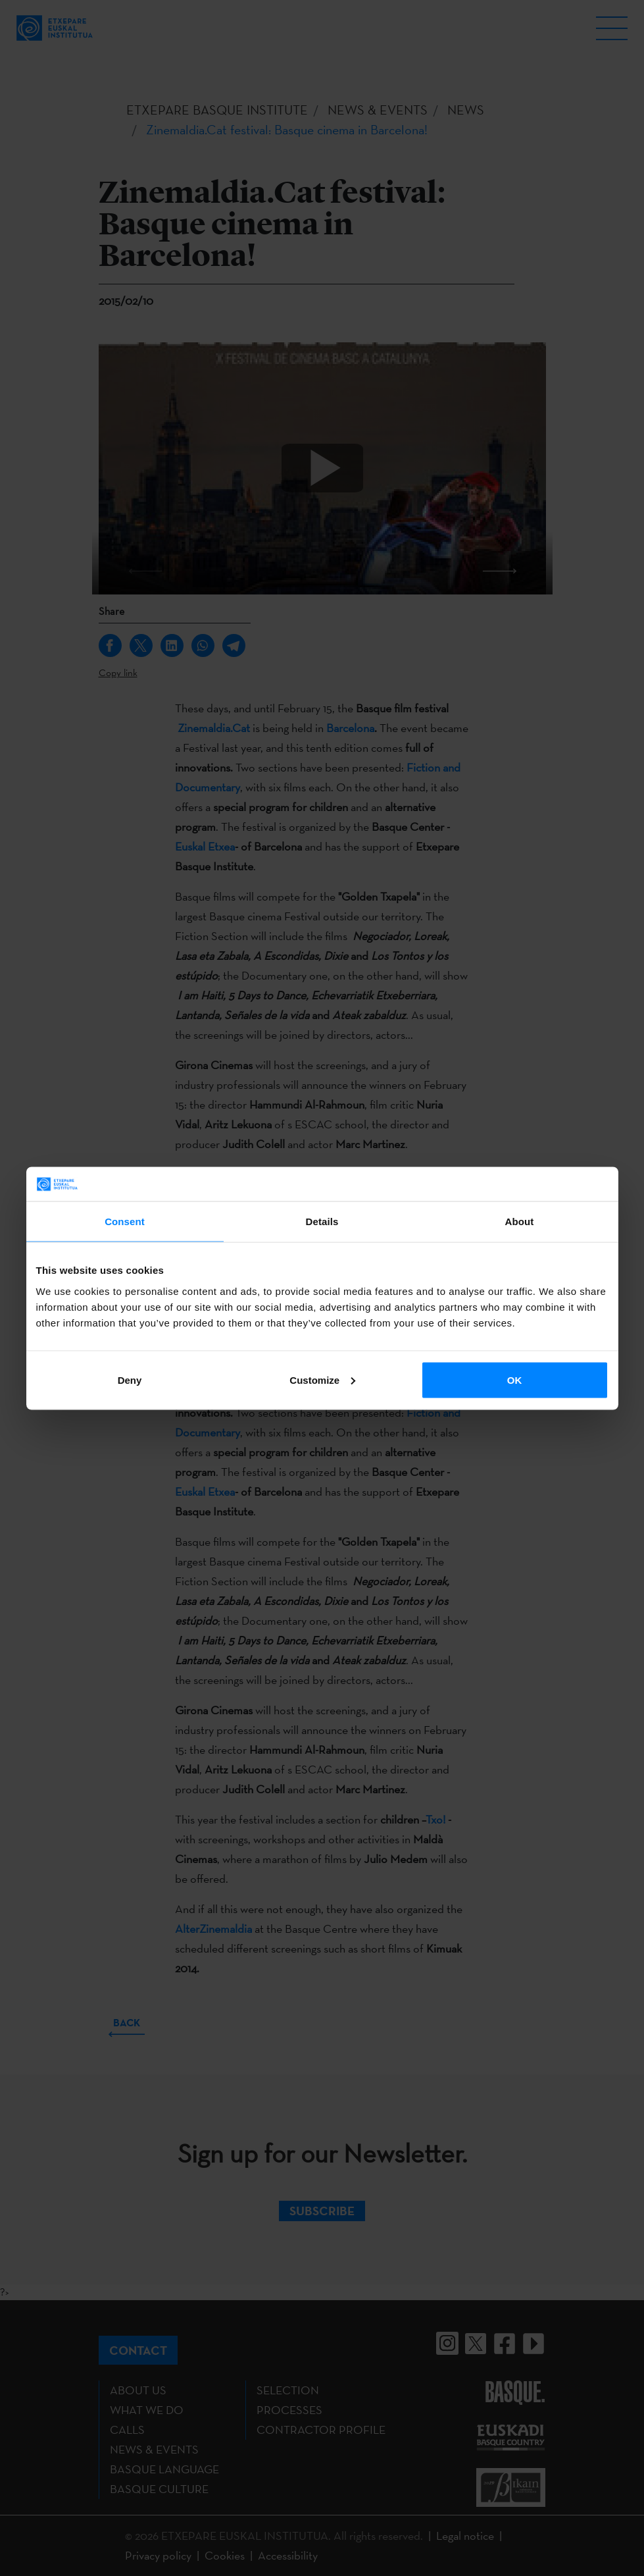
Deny (130, 1379)
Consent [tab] (125, 1221)
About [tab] (519, 1221)
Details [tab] (322, 1221)
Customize (322, 1379)
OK (514, 1379)
